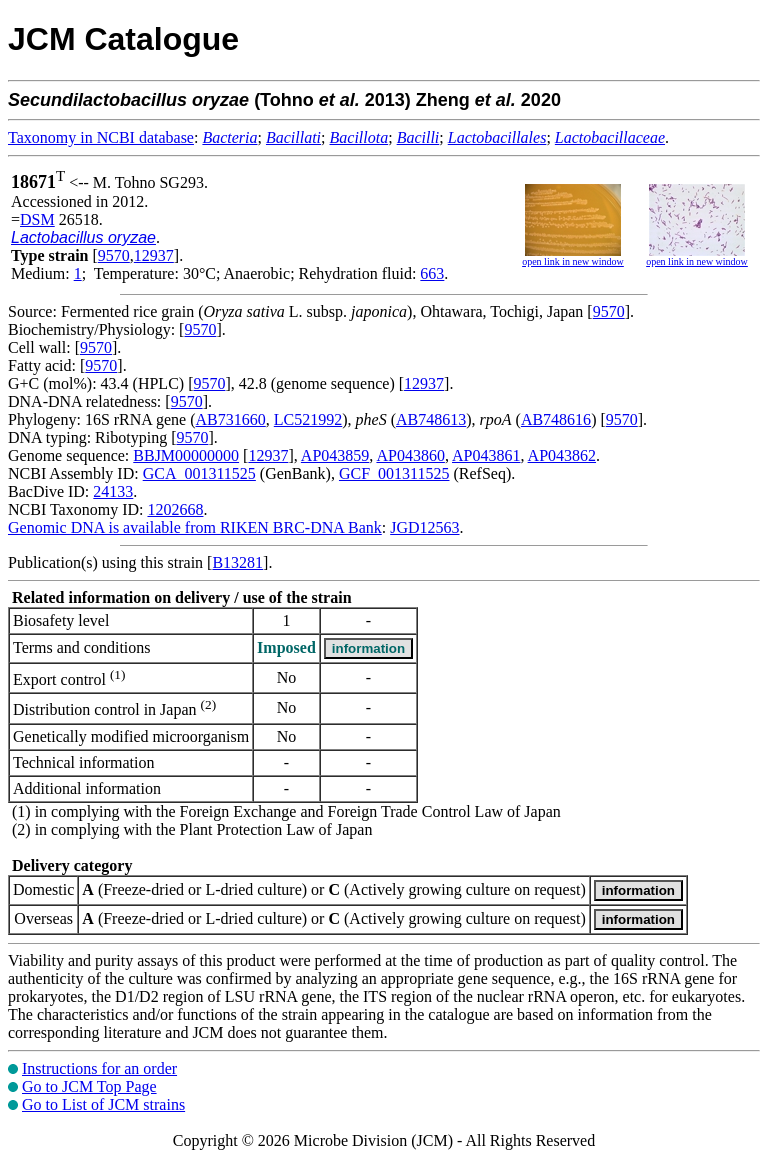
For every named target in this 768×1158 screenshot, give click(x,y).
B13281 (237, 562)
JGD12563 (424, 527)
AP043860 (410, 455)
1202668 (175, 509)
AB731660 (231, 419)
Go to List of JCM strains (103, 1104)
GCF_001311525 (394, 473)
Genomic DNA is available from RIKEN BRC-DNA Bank (195, 527)
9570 (114, 255)
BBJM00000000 (186, 455)
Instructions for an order (99, 1068)
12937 (154, 255)
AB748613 (431, 419)
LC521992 (308, 419)
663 (432, 273)
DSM (37, 219)
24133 (113, 491)
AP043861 (486, 455)
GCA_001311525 (199, 473)
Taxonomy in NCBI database (101, 137)
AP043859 (335, 455)
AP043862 (562, 455)
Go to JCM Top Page (89, 1086)
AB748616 (556, 419)
